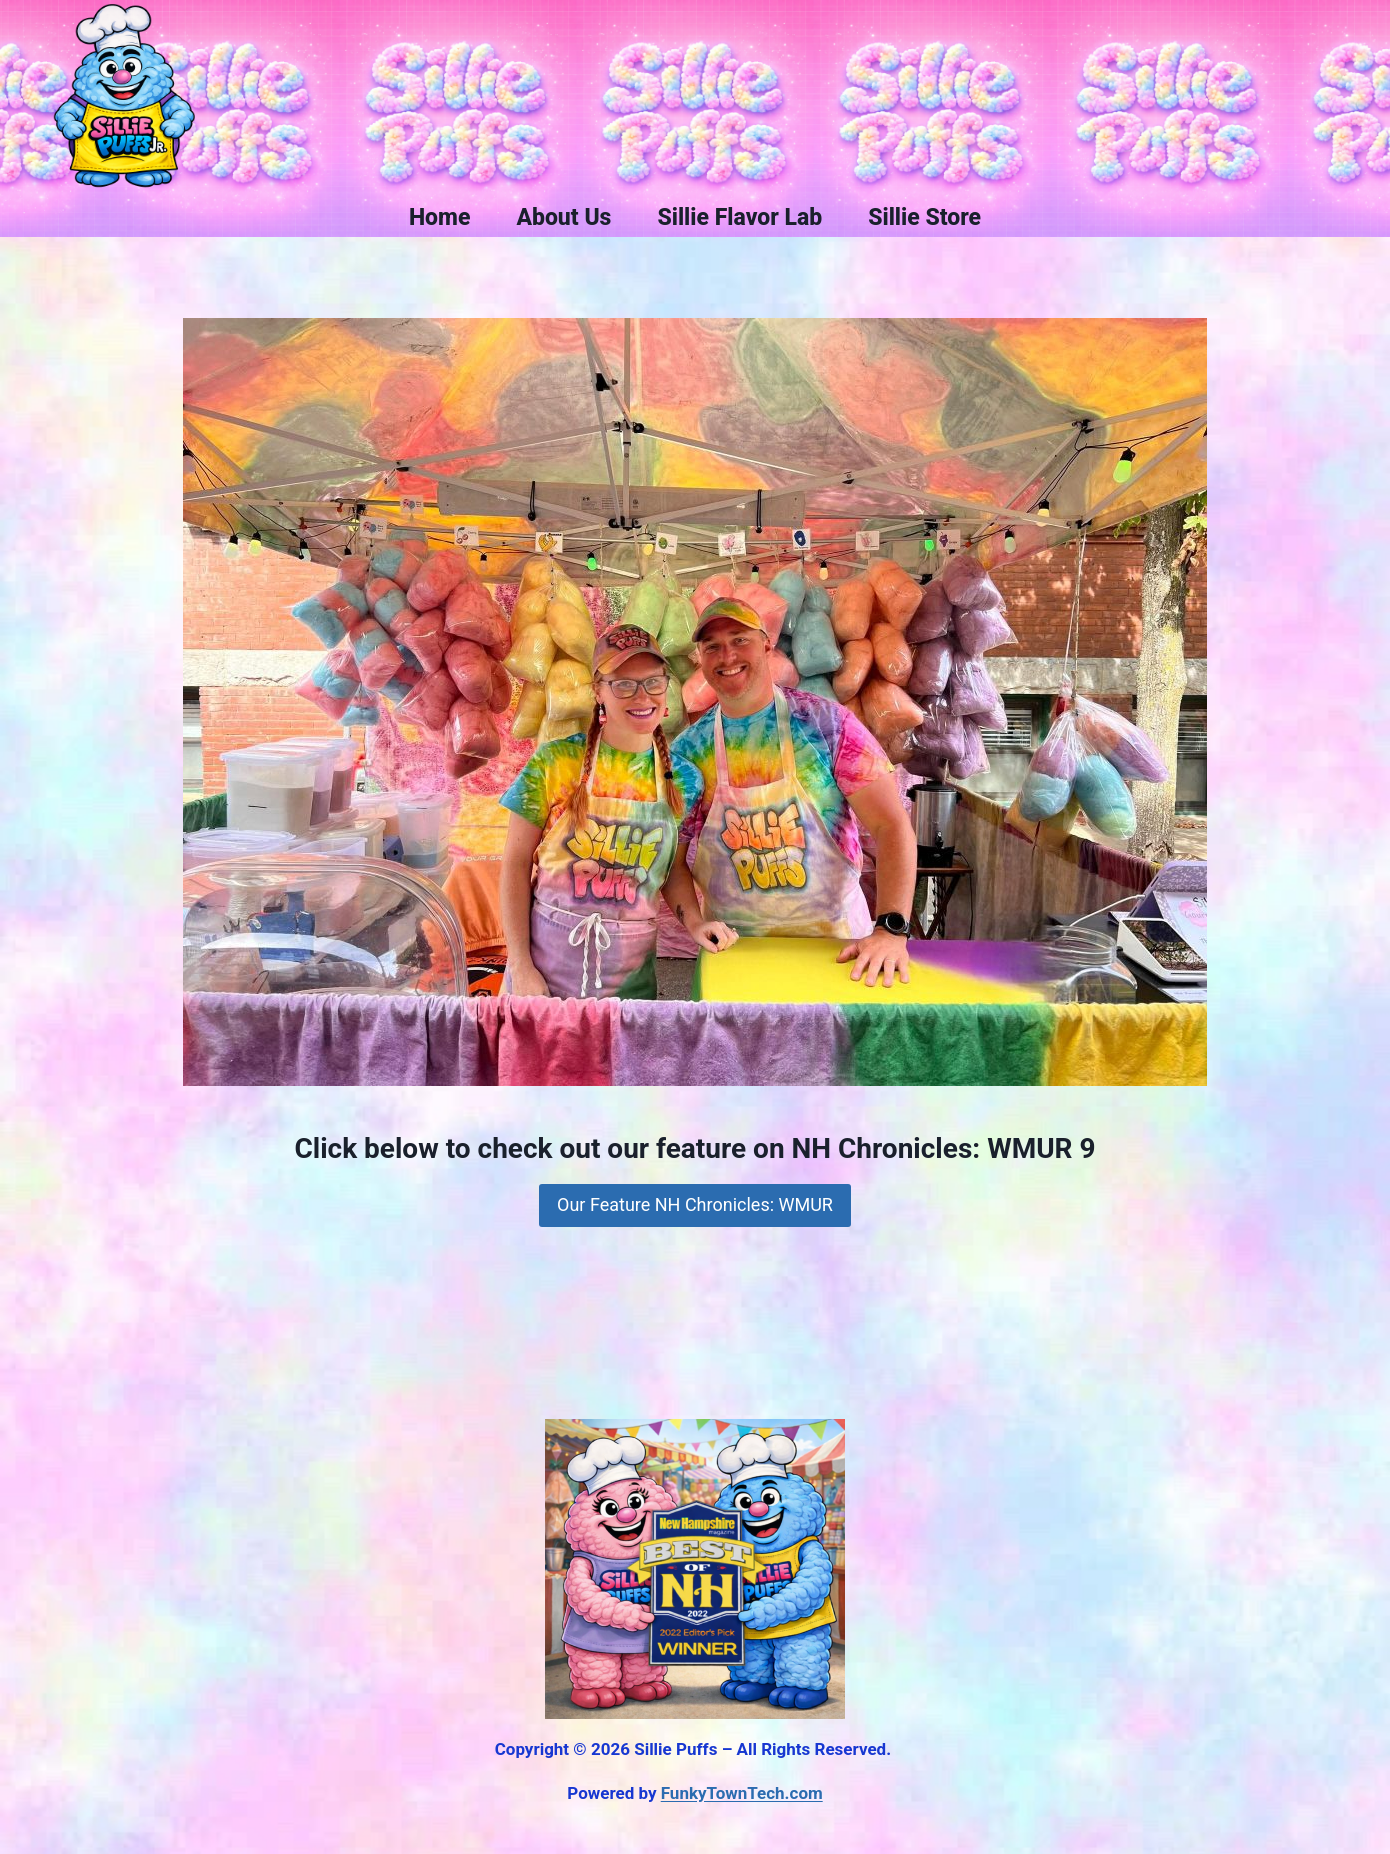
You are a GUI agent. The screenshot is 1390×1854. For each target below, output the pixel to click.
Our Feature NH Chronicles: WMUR (695, 1204)
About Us (563, 217)
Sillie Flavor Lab (739, 217)
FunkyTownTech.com (742, 1793)
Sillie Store (924, 217)
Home (440, 217)
